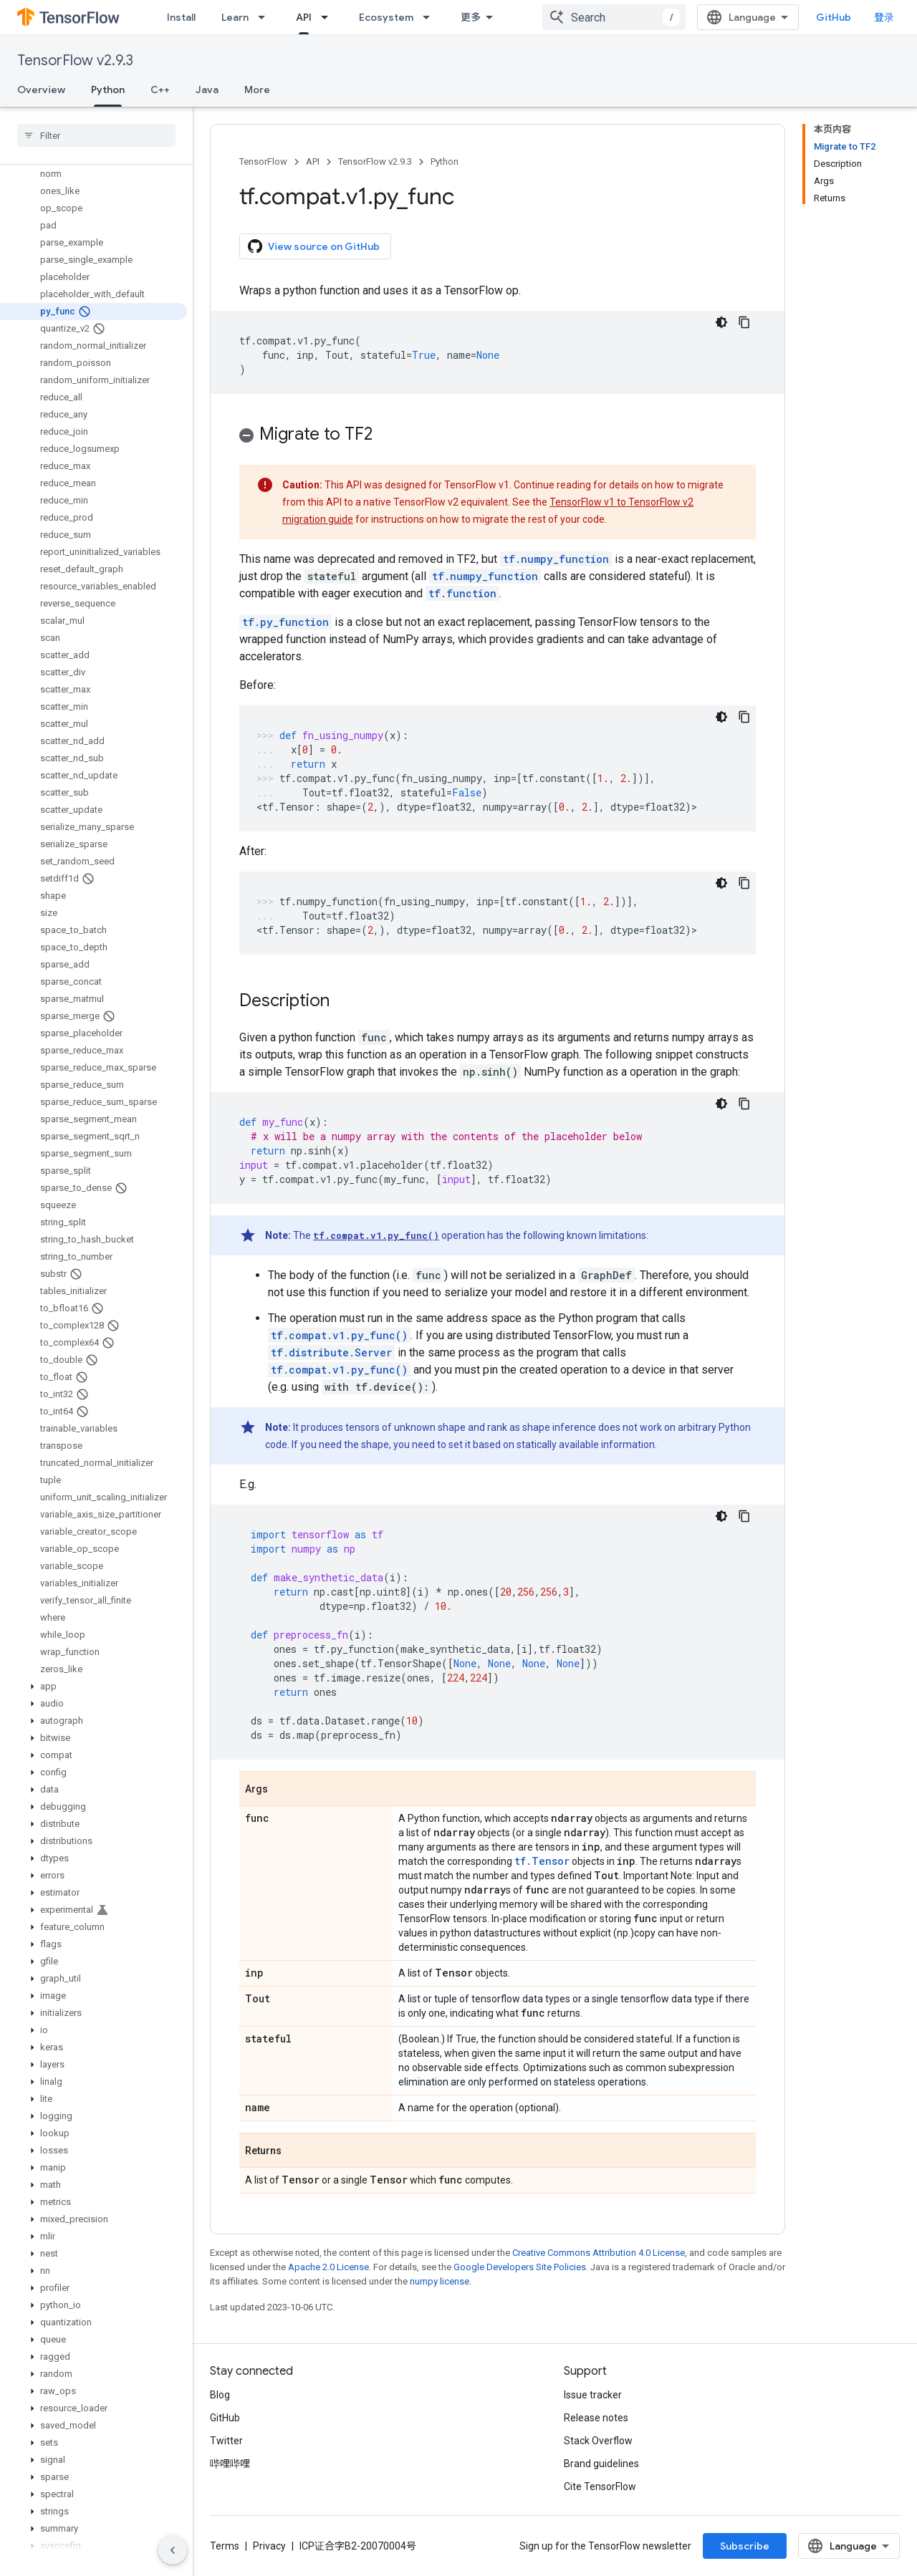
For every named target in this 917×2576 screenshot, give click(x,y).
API (313, 161)
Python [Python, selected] (108, 89)
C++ (160, 89)
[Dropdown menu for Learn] (266, 17)
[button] (93, 1686)
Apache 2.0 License (328, 2267)
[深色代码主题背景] (721, 322)
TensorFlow (263, 161)
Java (207, 89)
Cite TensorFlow (600, 2486)
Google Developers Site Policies (519, 2267)
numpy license (439, 2281)
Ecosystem (386, 17)
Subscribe (744, 2545)
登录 (884, 17)
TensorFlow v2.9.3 (75, 60)
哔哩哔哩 (230, 2463)
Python (444, 161)
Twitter (226, 2440)
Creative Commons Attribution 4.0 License (598, 2252)
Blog (220, 2395)
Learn (235, 17)
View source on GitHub (314, 246)
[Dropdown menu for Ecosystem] (430, 17)
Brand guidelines (601, 2463)
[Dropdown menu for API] (329, 17)
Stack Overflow (598, 2440)
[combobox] (614, 17)
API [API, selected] (304, 17)
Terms (224, 2546)
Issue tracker (593, 2395)
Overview (41, 89)
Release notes (596, 2417)
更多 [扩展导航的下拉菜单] (471, 17)
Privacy (269, 2546)
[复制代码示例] (744, 322)
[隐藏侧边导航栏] (172, 2550)
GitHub (833, 17)
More (257, 89)
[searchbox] (96, 135)
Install (181, 17)
